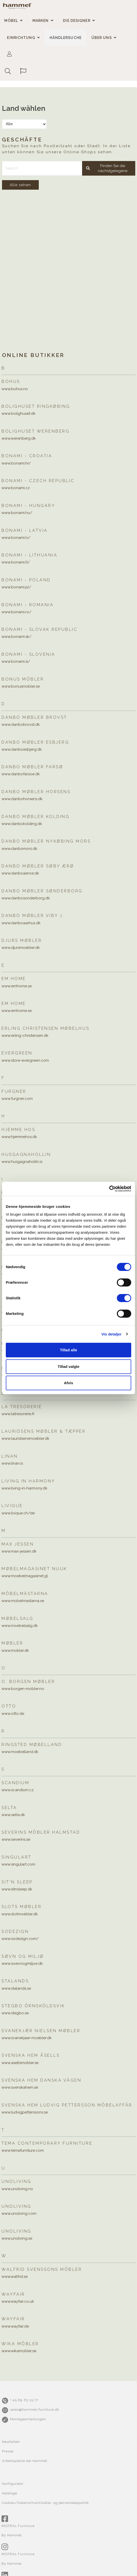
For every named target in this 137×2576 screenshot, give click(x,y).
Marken (40, 21)
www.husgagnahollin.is (22, 1161)
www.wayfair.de (15, 2326)
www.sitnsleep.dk (17, 1889)
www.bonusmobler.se (21, 686)
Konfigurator (13, 2484)
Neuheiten (11, 2442)
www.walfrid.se (15, 2276)
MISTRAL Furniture (18, 2526)
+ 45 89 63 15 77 (24, 2400)
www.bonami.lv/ (16, 537)
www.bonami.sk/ (16, 636)
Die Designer (76, 21)
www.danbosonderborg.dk (26, 898)
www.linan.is (12, 1463)
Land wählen (23, 108)
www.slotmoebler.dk (20, 1914)
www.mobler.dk (15, 1650)
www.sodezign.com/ (20, 1938)
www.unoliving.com (19, 2213)
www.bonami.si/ (16, 661)
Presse (7, 2451)
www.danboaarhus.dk (21, 923)
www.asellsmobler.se (20, 2062)
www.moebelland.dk (20, 1751)
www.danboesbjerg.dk (22, 749)
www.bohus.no (15, 389)
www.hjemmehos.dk (19, 1137)
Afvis (68, 1383)
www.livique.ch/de (18, 1513)
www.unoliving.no (17, 2189)
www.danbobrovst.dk (21, 724)
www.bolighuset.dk (19, 413)
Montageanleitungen (28, 2419)
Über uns (101, 38)
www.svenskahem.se (20, 2087)
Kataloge (9, 2493)
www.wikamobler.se (19, 2351)
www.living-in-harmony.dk (24, 1488)
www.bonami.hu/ (17, 512)
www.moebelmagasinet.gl (25, 1576)
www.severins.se (16, 1839)
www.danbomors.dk (19, 848)
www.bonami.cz (16, 488)
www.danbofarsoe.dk (21, 774)
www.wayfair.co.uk (18, 2301)
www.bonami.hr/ (16, 463)
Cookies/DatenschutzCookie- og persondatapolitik (45, 2503)
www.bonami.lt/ (16, 562)
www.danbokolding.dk (22, 823)
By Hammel (12, 2535)
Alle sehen (20, 185)
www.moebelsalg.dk (20, 1625)
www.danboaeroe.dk (20, 873)
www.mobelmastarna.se (23, 1601)
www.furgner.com (17, 1098)
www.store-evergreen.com (25, 1060)
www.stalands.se (16, 1988)
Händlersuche (66, 38)
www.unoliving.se (17, 2238)
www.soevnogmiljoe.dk (22, 1963)
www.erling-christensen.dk (25, 1035)
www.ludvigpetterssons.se (25, 2112)
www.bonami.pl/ (16, 587)
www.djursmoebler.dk (21, 947)
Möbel (11, 21)
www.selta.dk (13, 1815)
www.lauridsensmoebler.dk (25, 1438)
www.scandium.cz (17, 1790)
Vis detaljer (111, 1334)
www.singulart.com (18, 1864)
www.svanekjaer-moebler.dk (27, 2038)
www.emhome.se (17, 986)
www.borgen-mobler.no (23, 1688)
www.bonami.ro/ (16, 612)
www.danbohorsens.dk (22, 799)
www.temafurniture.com (23, 2150)
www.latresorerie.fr (18, 1414)
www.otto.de (13, 1713)
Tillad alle (68, 1350)
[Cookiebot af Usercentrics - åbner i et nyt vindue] (109, 1189)
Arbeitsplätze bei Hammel (25, 2461)
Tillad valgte (68, 1366)
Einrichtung (21, 38)
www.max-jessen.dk (19, 1551)
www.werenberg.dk (19, 438)
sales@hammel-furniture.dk (34, 2409)
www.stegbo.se (15, 2013)
